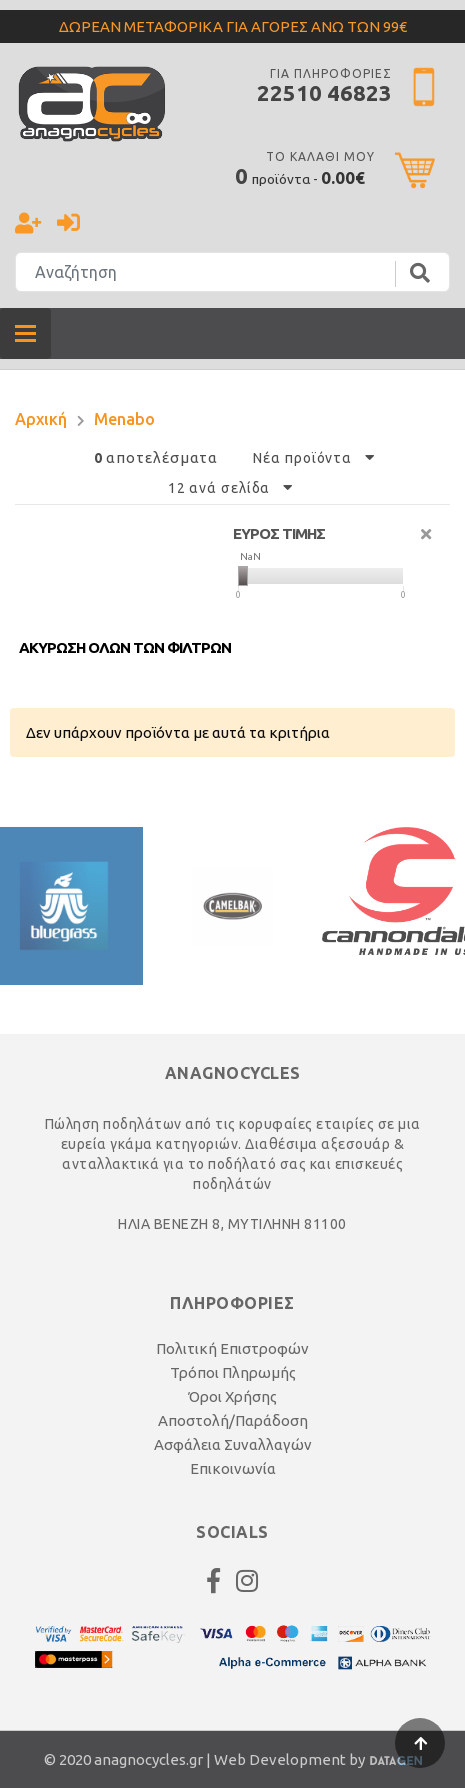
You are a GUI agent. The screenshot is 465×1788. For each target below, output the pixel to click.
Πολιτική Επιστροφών (232, 1348)
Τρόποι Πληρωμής (233, 1372)
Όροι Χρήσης (232, 1396)
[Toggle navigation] (25, 333)
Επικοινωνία (233, 1468)
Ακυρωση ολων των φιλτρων (125, 647)
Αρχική (41, 419)
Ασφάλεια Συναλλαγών (233, 1444)
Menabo (124, 419)
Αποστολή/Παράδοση (233, 1420)
